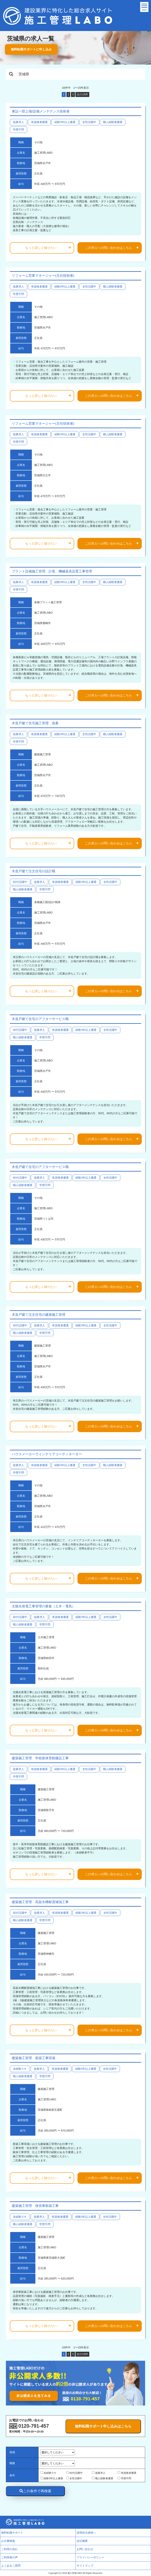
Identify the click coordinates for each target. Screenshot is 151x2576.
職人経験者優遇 (104, 2478)
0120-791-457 (33, 2426)
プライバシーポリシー (90, 2557)
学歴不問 (126, 2478)
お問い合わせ (85, 2549)
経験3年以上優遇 (53, 2478)
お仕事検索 (8, 2540)
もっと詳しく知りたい (48, 247)
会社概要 (82, 2540)
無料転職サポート (12, 2532)
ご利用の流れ (9, 2549)
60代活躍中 (75, 2472)
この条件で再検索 (35, 2491)
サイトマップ (85, 2565)
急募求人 (100, 2472)
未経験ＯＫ (50, 2472)
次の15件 (82, 94)
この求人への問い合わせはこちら (112, 247)
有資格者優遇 (128, 2472)
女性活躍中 (75, 2478)
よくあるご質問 (10, 2565)
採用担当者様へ (86, 2532)
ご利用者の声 (9, 2557)
